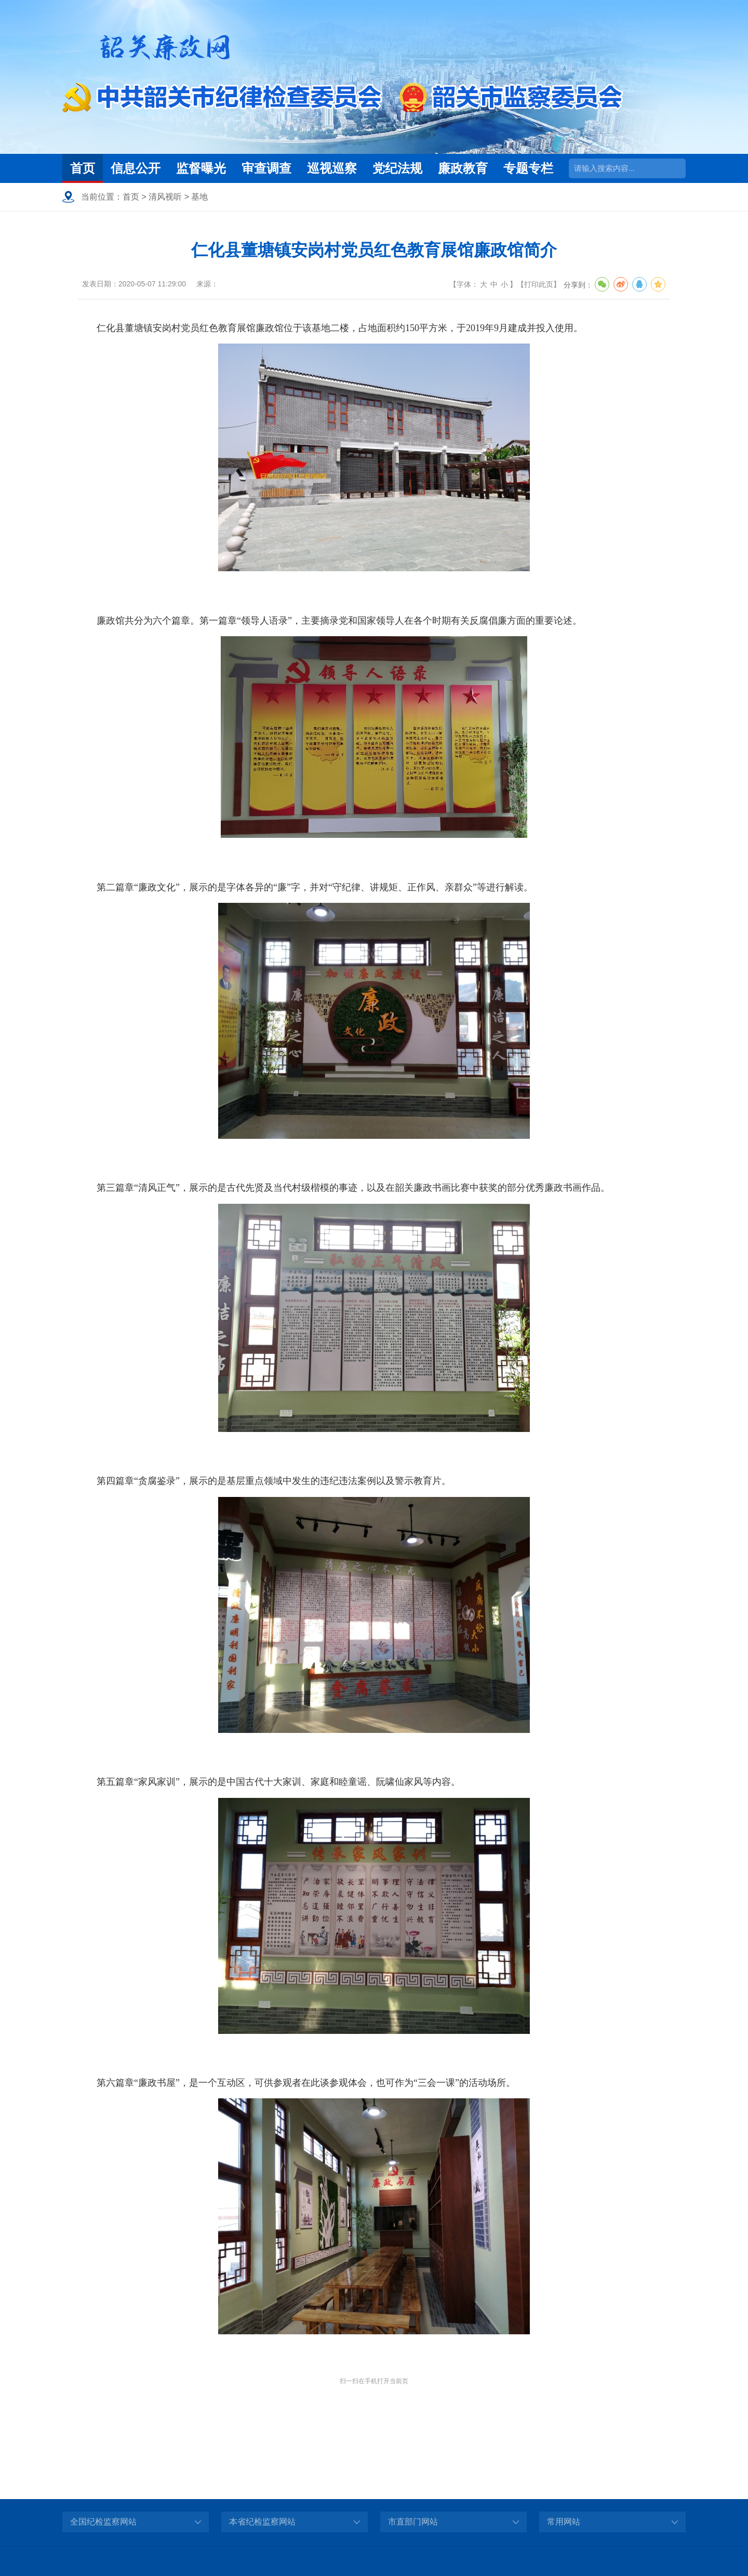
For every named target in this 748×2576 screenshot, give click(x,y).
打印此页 (538, 284)
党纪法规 (397, 168)
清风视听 (165, 196)
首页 (82, 168)
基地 (199, 196)
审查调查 (266, 168)
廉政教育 (463, 168)
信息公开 (136, 168)
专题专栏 (528, 168)
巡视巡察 (332, 168)
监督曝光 (201, 168)
